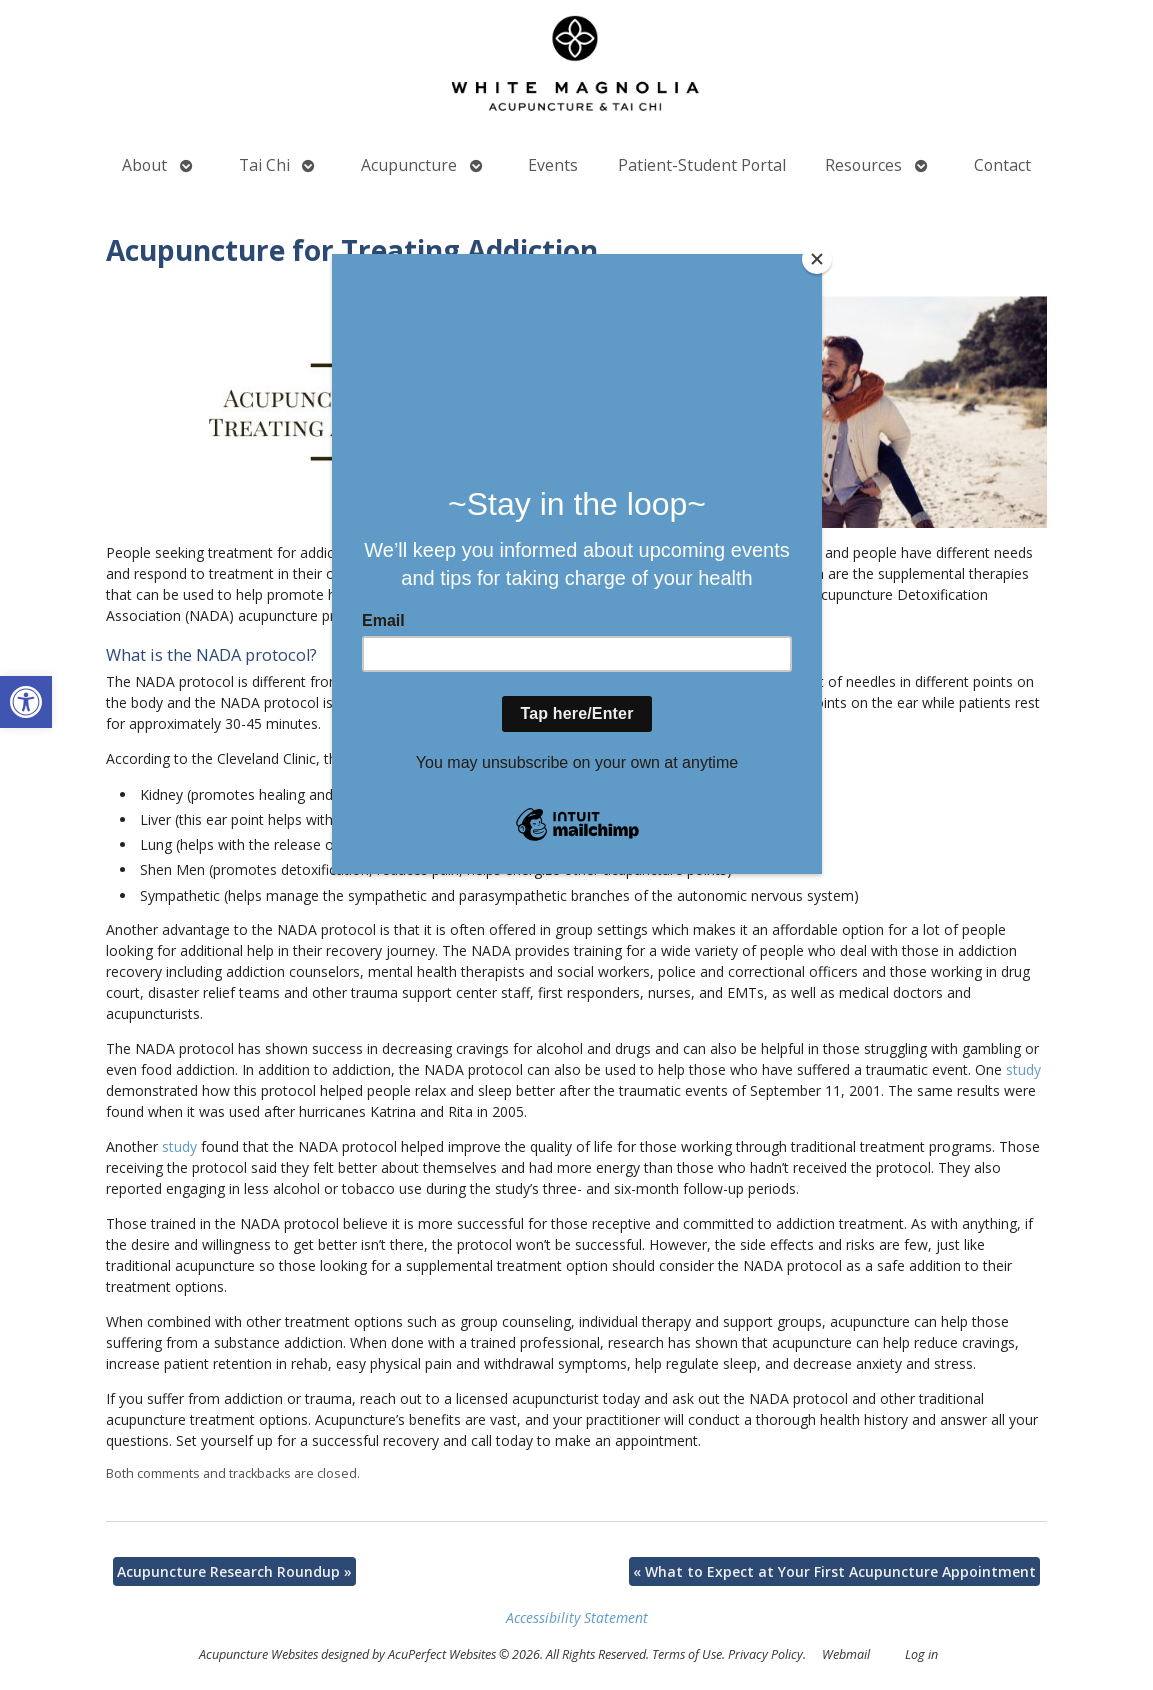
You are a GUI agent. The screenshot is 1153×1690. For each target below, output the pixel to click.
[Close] (817, 259)
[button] (26, 702)
